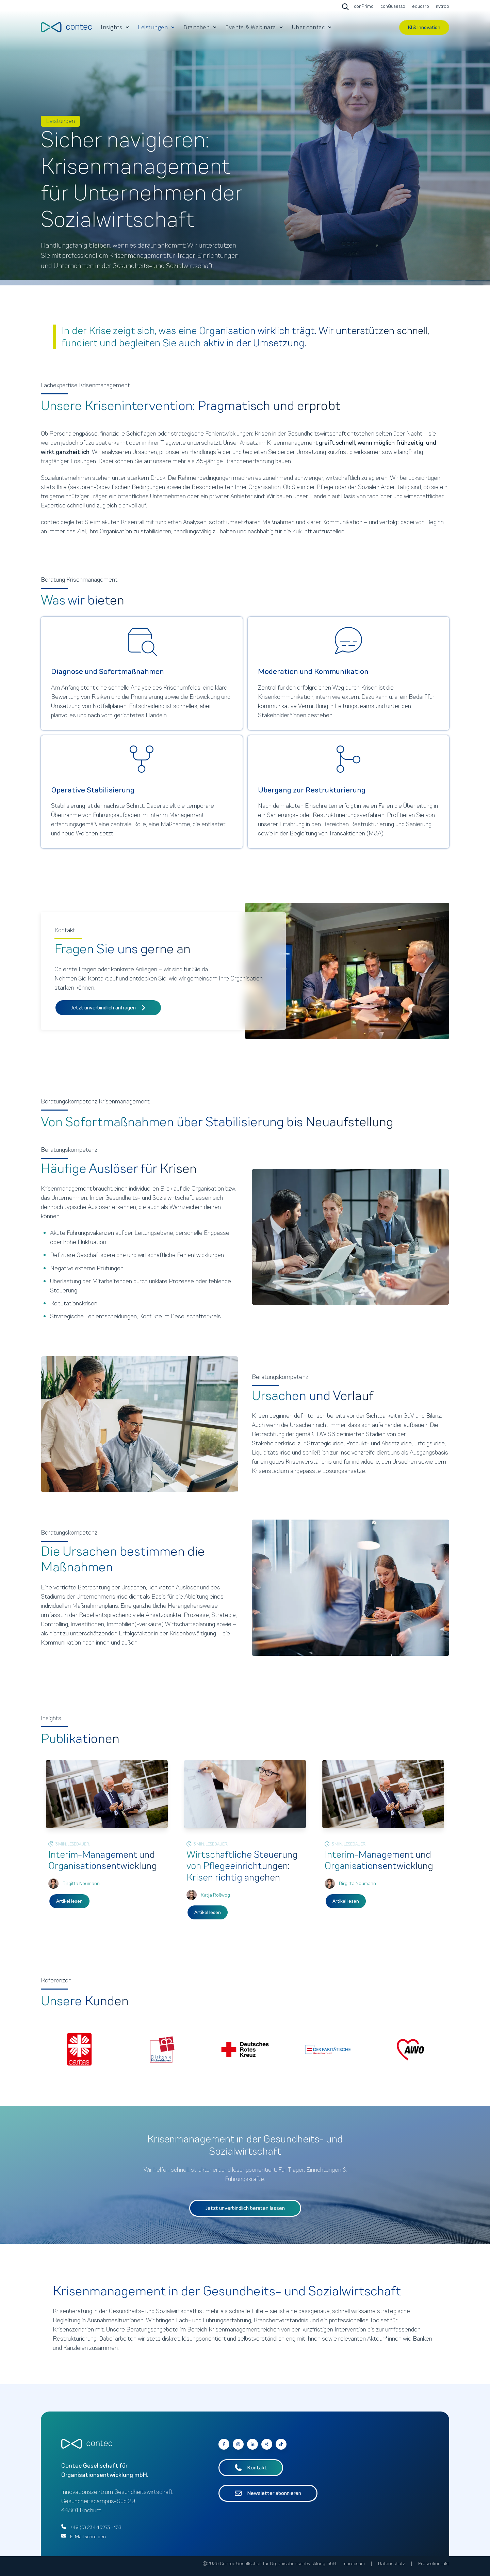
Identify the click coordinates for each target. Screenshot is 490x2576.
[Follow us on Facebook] (281, 2444)
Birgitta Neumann (81, 1883)
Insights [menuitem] (111, 27)
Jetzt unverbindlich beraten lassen (245, 2208)
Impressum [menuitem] (353, 2563)
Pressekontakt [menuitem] (433, 2563)
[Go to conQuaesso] (392, 7)
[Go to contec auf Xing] (266, 2444)
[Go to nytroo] (441, 7)
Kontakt (251, 2467)
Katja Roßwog (215, 1895)
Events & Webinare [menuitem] (250, 27)
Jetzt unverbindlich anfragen (108, 1007)
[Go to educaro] (419, 7)
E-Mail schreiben (88, 2536)
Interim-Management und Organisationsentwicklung (102, 1860)
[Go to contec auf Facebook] (223, 2444)
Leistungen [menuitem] (153, 27)
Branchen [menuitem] (196, 27)
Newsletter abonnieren (268, 2493)
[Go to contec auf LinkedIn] (252, 2444)
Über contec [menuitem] (308, 27)
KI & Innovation (424, 27)
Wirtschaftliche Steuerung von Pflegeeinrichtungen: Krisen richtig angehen (242, 1866)
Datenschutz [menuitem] (391, 2563)
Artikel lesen (69, 1901)
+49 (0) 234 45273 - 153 (95, 2527)
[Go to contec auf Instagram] (238, 2444)
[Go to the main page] (66, 27)
